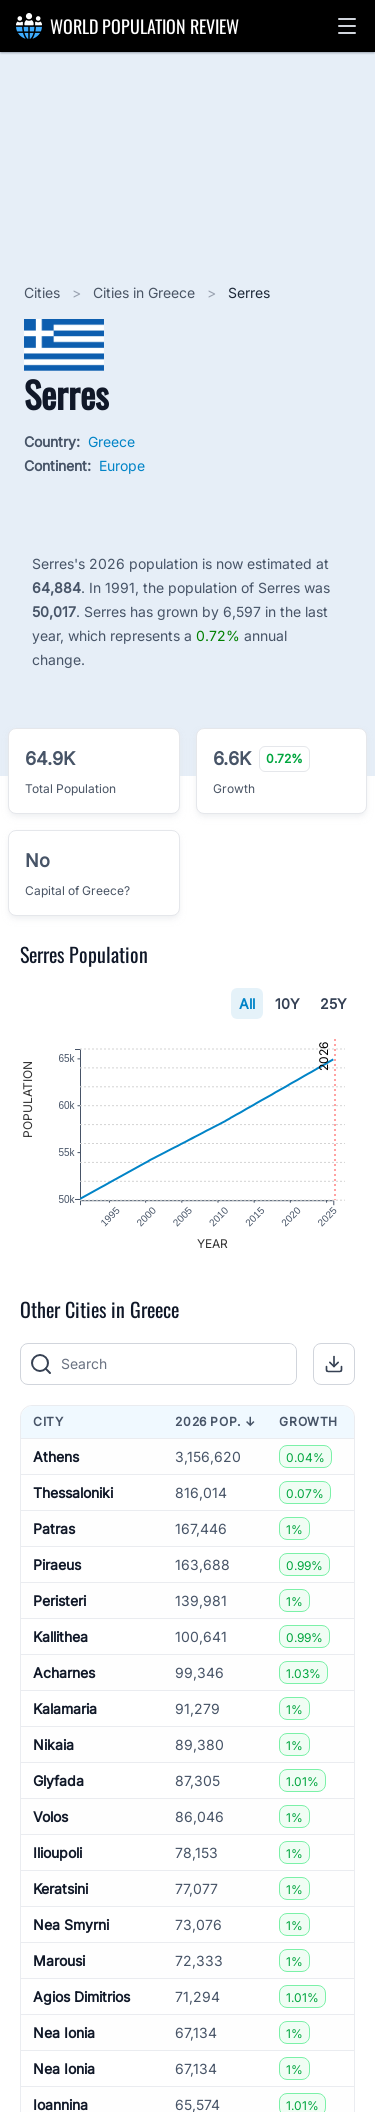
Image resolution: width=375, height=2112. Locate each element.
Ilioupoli (57, 1853)
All (247, 1003)
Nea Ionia (64, 2033)
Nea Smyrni (71, 1925)
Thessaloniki (73, 1493)
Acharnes (64, 1673)
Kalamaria (65, 1709)
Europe (122, 465)
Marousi (59, 1961)
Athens (56, 1457)
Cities (44, 292)
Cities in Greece (146, 292)
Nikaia (53, 1745)
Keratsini (60, 1889)
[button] (347, 26)
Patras (54, 1529)
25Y (333, 1003)
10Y (287, 1003)
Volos (50, 1817)
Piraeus (57, 1565)
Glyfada (58, 1781)
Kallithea (60, 1637)
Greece (111, 441)
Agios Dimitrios (81, 1997)
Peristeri (59, 1601)
